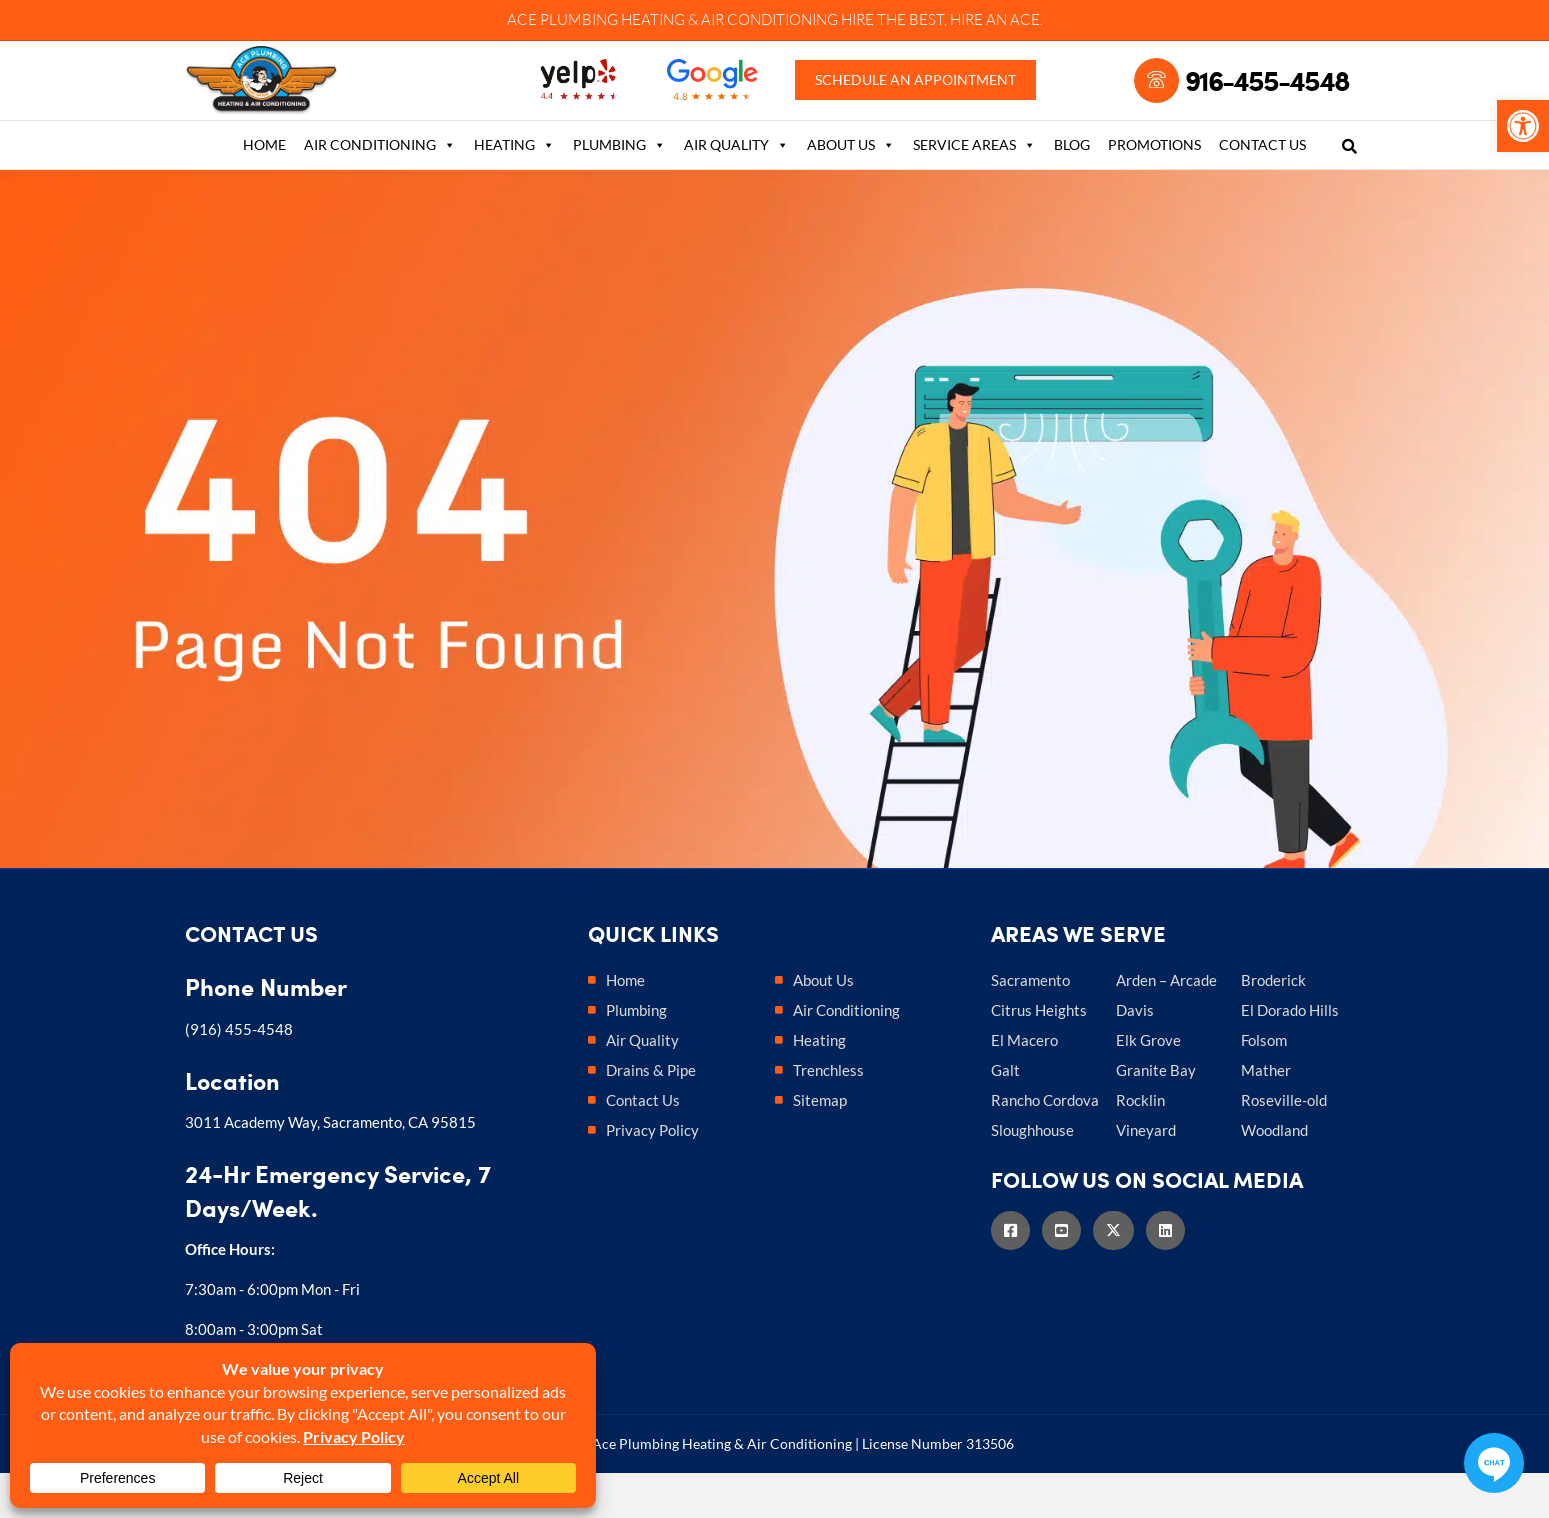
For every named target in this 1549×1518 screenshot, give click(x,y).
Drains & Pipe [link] (651, 1115)
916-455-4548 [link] (1267, 102)
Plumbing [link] (619, 188)
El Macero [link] (1024, 1085)
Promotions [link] (1154, 187)
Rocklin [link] (1140, 1145)
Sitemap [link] (820, 1145)
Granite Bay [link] (1156, 1115)
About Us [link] (851, 188)
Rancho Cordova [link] (1045, 1145)
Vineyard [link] (1146, 1175)
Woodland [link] (1274, 1175)
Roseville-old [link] (1284, 1145)
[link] (1523, 126)
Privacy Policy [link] (652, 1175)
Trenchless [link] (828, 1115)
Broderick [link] (1273, 1025)
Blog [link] (1072, 187)
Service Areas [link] (974, 188)
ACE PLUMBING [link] (562, 19)
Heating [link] (514, 188)
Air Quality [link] (736, 188)
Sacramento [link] (1030, 1025)
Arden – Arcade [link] (1166, 1025)
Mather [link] (1266, 1115)
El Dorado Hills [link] (1290, 1055)
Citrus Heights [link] (1039, 1055)
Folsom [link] (1264, 1085)
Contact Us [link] (1262, 187)
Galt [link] (1005, 1115)
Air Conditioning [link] (380, 188)
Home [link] (264, 187)
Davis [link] (1135, 1055)
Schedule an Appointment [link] (921, 102)
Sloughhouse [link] (1032, 1175)
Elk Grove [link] (1148, 1085)
